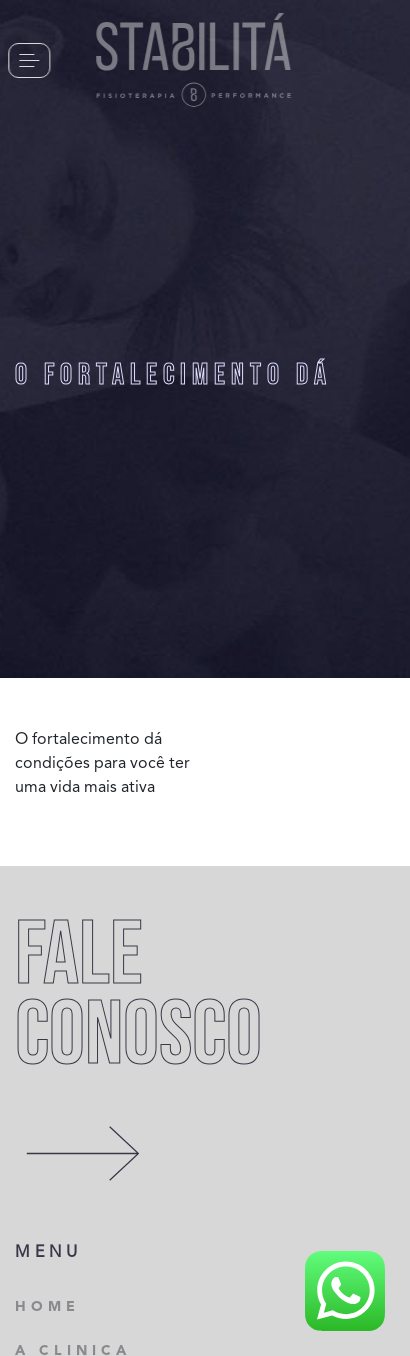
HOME (47, 1307)
